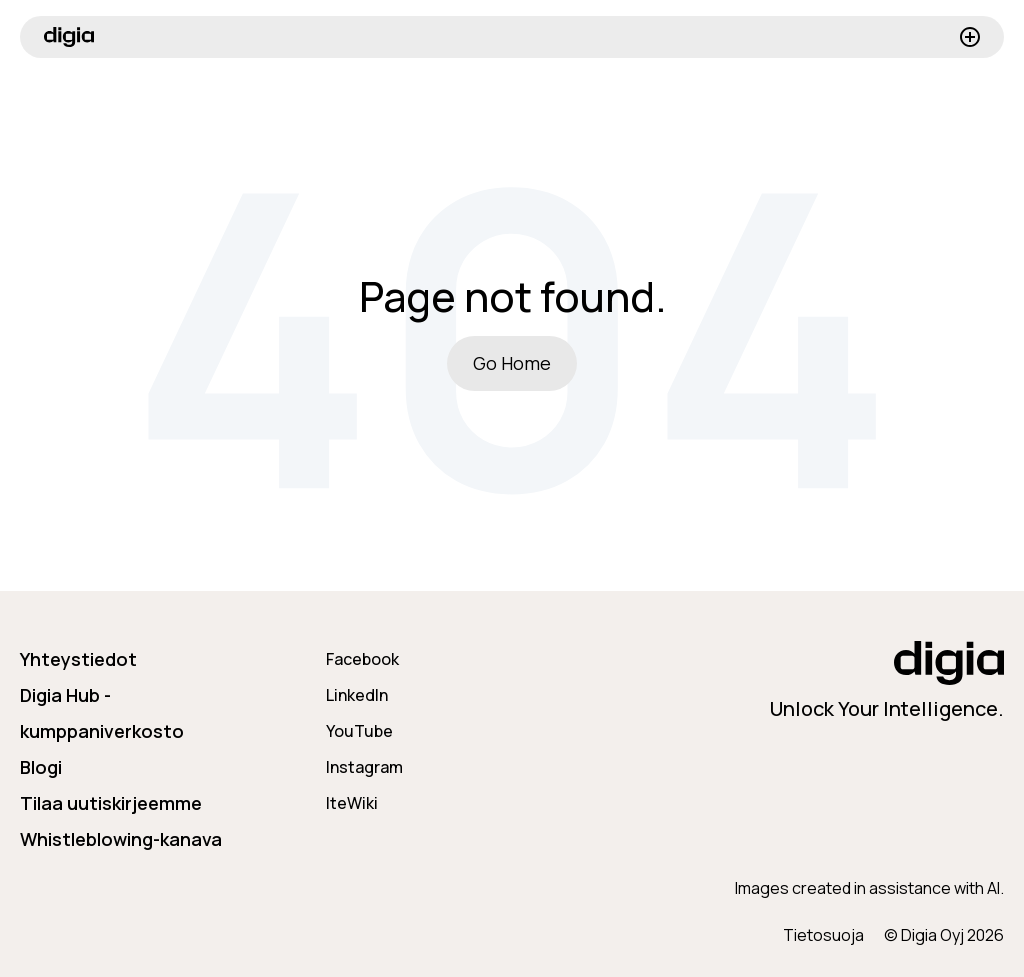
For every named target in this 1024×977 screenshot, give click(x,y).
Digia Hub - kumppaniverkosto (102, 713)
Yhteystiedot (78, 659)
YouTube (359, 731)
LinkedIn (357, 695)
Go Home (512, 363)
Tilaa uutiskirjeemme (111, 803)
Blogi (41, 767)
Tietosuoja (823, 935)
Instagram (364, 767)
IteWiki (352, 803)
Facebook (362, 659)
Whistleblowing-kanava (121, 839)
